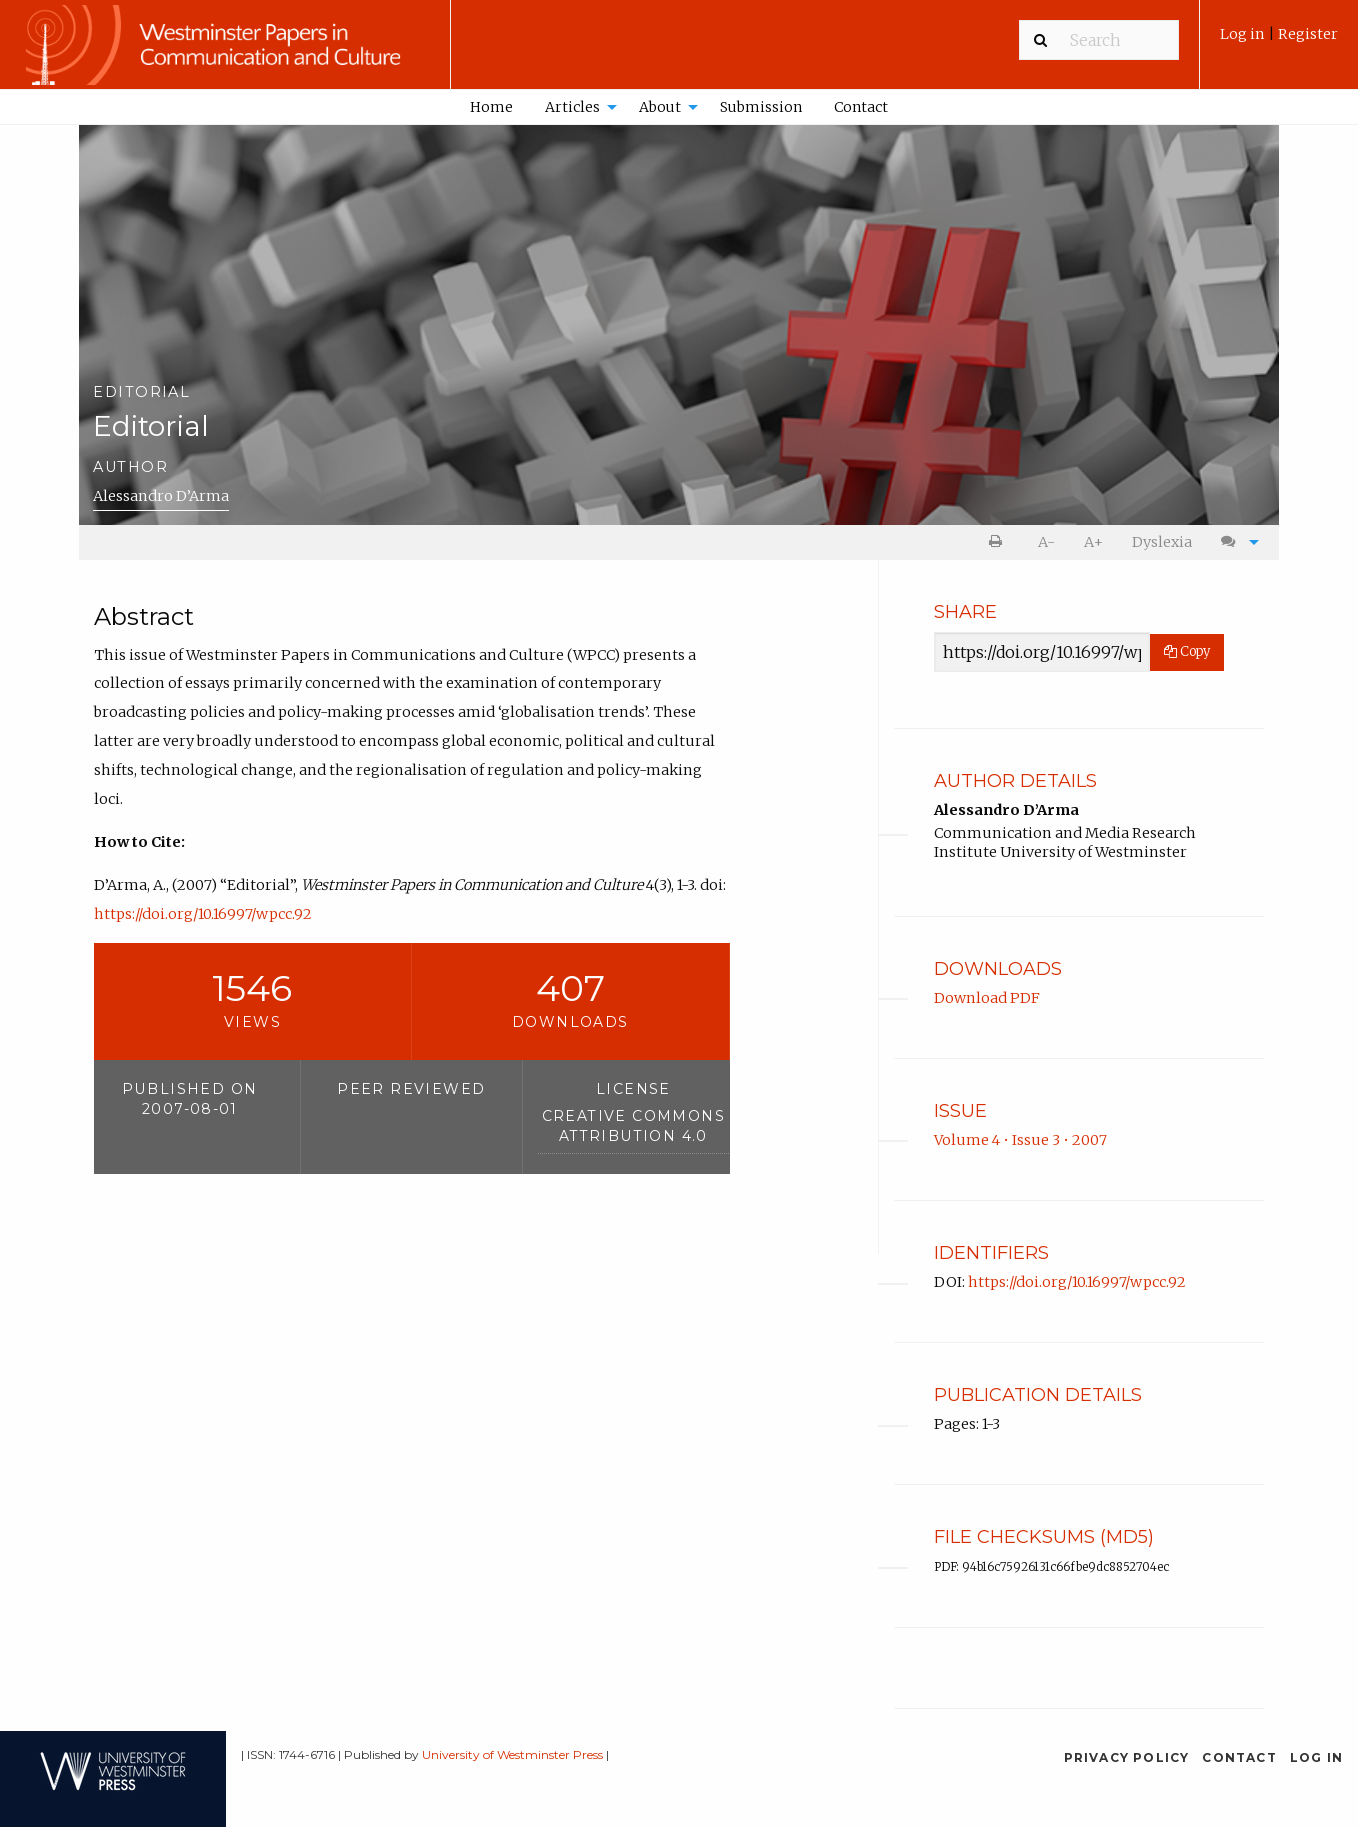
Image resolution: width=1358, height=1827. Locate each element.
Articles (572, 107)
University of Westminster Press (512, 1754)
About (660, 107)
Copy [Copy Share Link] (1187, 651)
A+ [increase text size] (1093, 542)
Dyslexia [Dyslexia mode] (1162, 542)
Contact (861, 107)
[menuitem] (1279, 41)
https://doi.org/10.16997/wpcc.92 (203, 914)
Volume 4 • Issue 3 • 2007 (1020, 1140)
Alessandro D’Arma (161, 496)
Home (491, 107)
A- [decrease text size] (1046, 542)
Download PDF (987, 998)
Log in (1244, 34)
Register (1308, 34)
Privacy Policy (1127, 1757)
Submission (761, 107)
